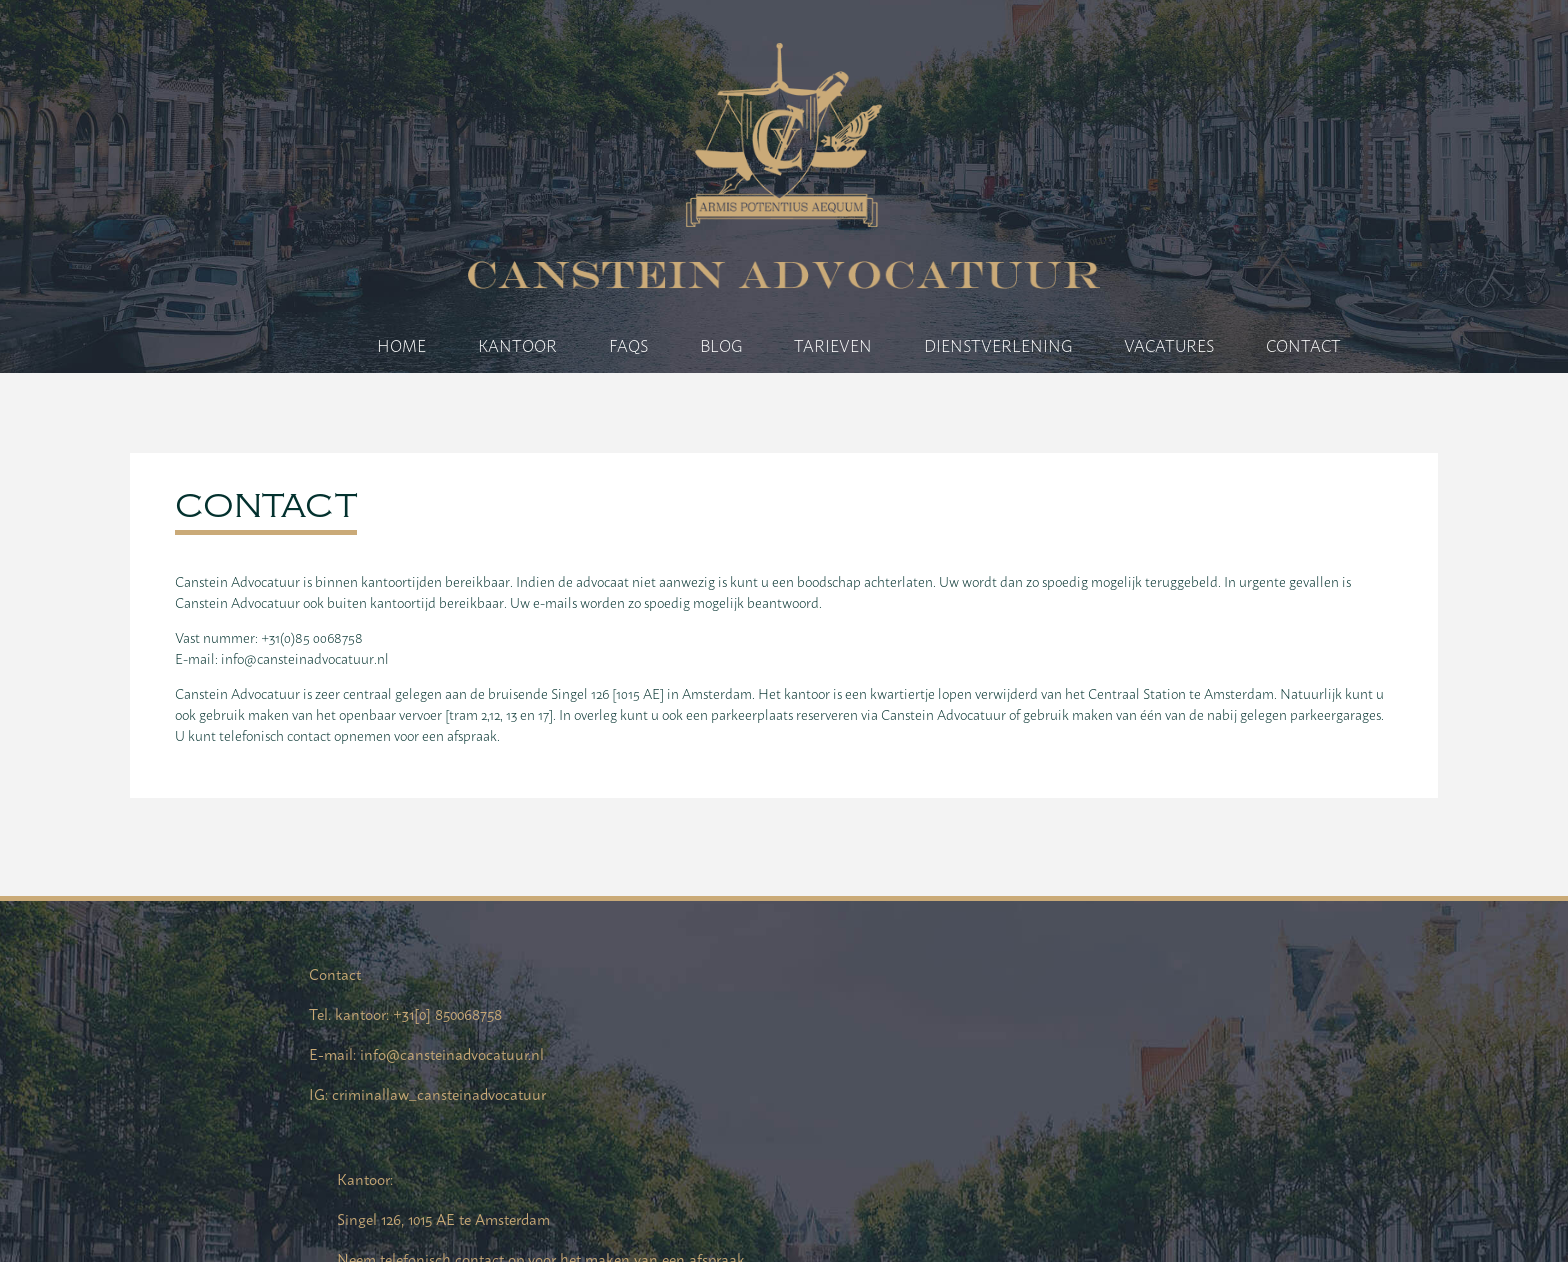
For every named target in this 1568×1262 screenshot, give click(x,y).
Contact (1321, 345)
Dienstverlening (1016, 345)
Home (419, 345)
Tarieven (851, 345)
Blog (739, 345)
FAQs (646, 345)
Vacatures (1187, 345)
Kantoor (535, 345)
